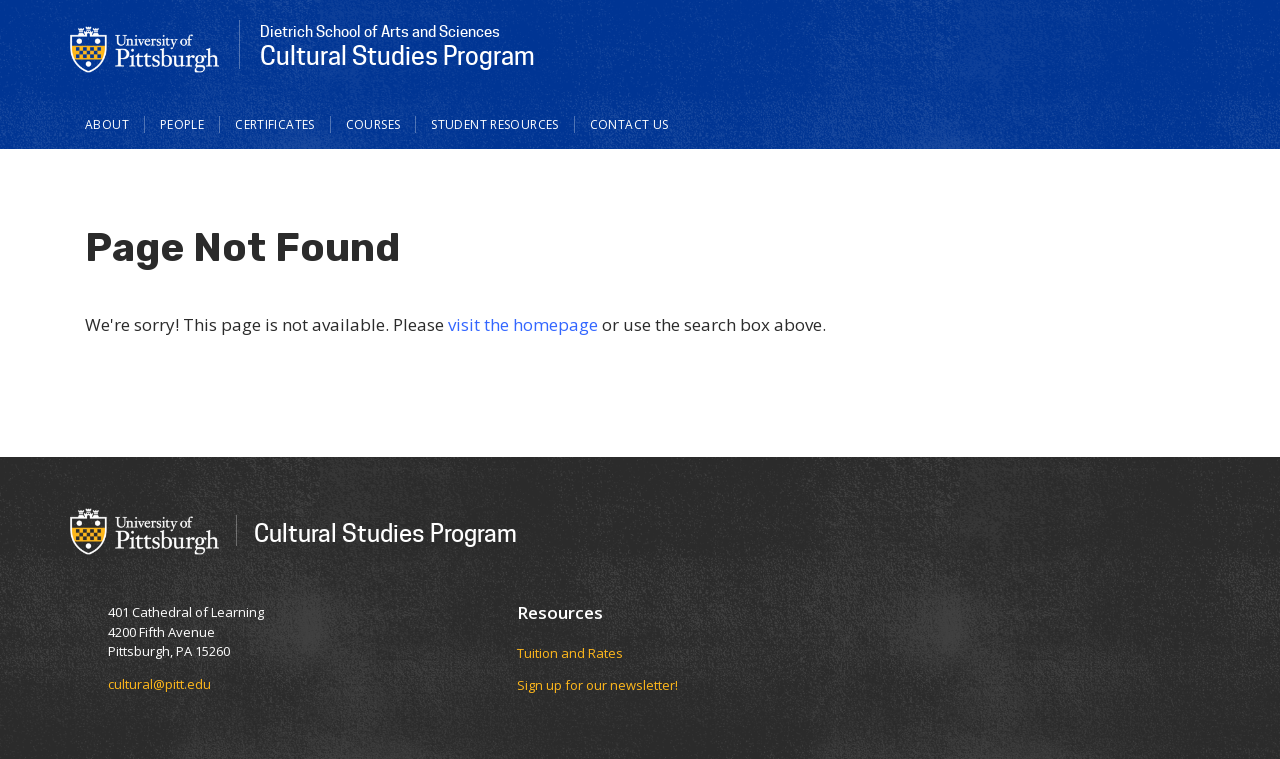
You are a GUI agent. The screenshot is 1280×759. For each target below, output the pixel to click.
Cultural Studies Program (385, 532)
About (107, 124)
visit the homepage (523, 324)
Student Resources (494, 124)
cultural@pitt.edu (159, 684)
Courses (373, 124)
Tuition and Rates (570, 653)
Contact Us (629, 124)
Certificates (275, 124)
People (182, 124)
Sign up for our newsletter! (597, 685)
